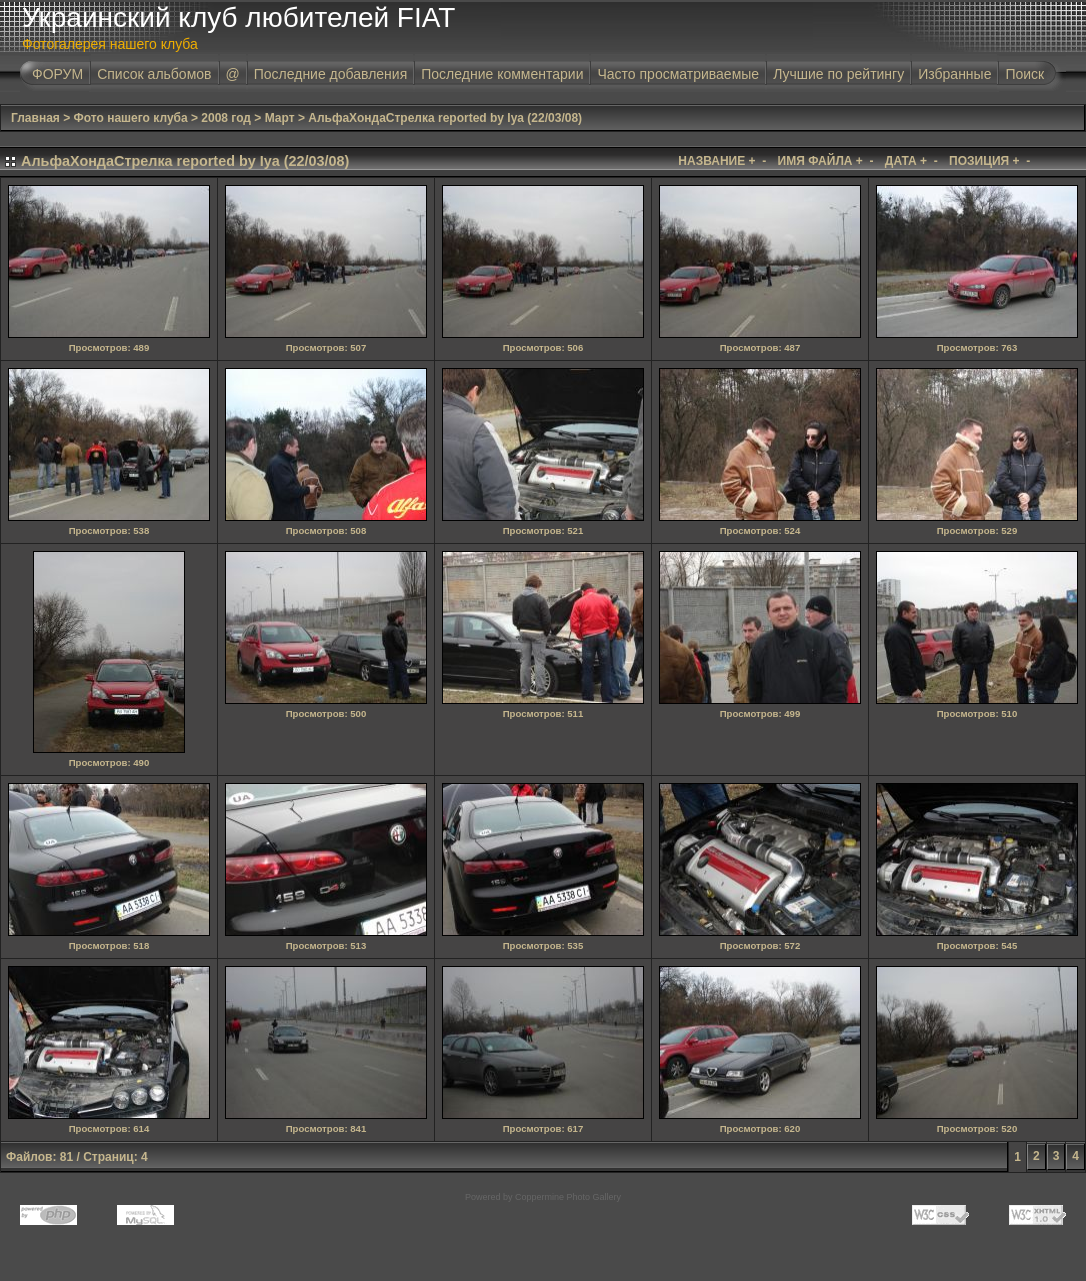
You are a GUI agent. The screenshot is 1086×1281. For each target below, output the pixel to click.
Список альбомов (154, 74)
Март (280, 118)
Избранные (954, 74)
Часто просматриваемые (678, 74)
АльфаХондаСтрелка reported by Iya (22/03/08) (445, 118)
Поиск (1024, 74)
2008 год (226, 118)
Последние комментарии (502, 74)
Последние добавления (331, 74)
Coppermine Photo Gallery (568, 1197)
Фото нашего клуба (131, 118)
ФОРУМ (57, 74)
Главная (35, 118)
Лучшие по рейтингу (838, 74)
